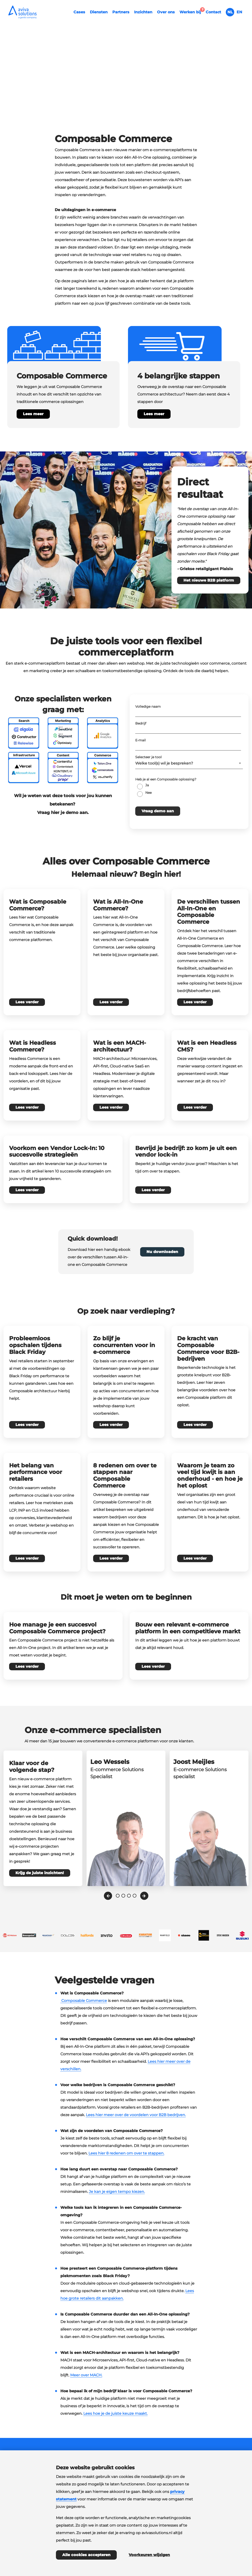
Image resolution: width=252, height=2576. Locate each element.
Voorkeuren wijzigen (149, 2555)
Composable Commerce (83, 2001)
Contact (213, 12)
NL (230, 12)
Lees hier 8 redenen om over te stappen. (126, 2153)
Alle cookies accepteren (86, 2555)
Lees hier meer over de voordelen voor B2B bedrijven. (136, 2115)
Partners (120, 12)
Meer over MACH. (86, 2375)
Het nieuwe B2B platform (208, 580)
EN (239, 12)
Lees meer (33, 414)
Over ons (166, 12)
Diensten (99, 12)
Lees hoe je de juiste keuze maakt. (115, 2414)
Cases (79, 12)
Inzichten (143, 12)
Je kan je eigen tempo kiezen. (117, 2192)
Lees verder (27, 1002)
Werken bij (191, 11)
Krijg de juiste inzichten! (39, 1873)
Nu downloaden (162, 1252)
